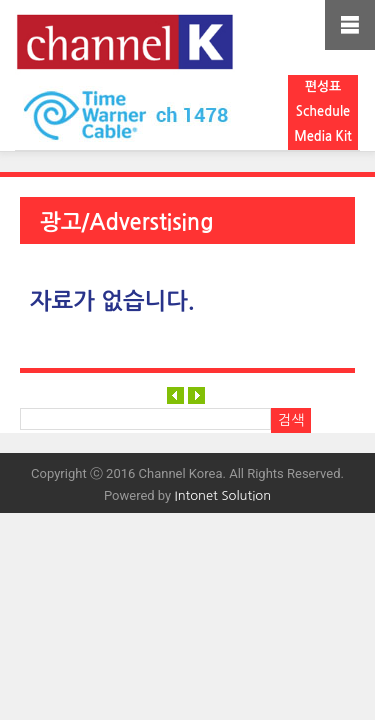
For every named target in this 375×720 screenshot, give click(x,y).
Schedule (323, 111)
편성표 (323, 86)
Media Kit (323, 136)
